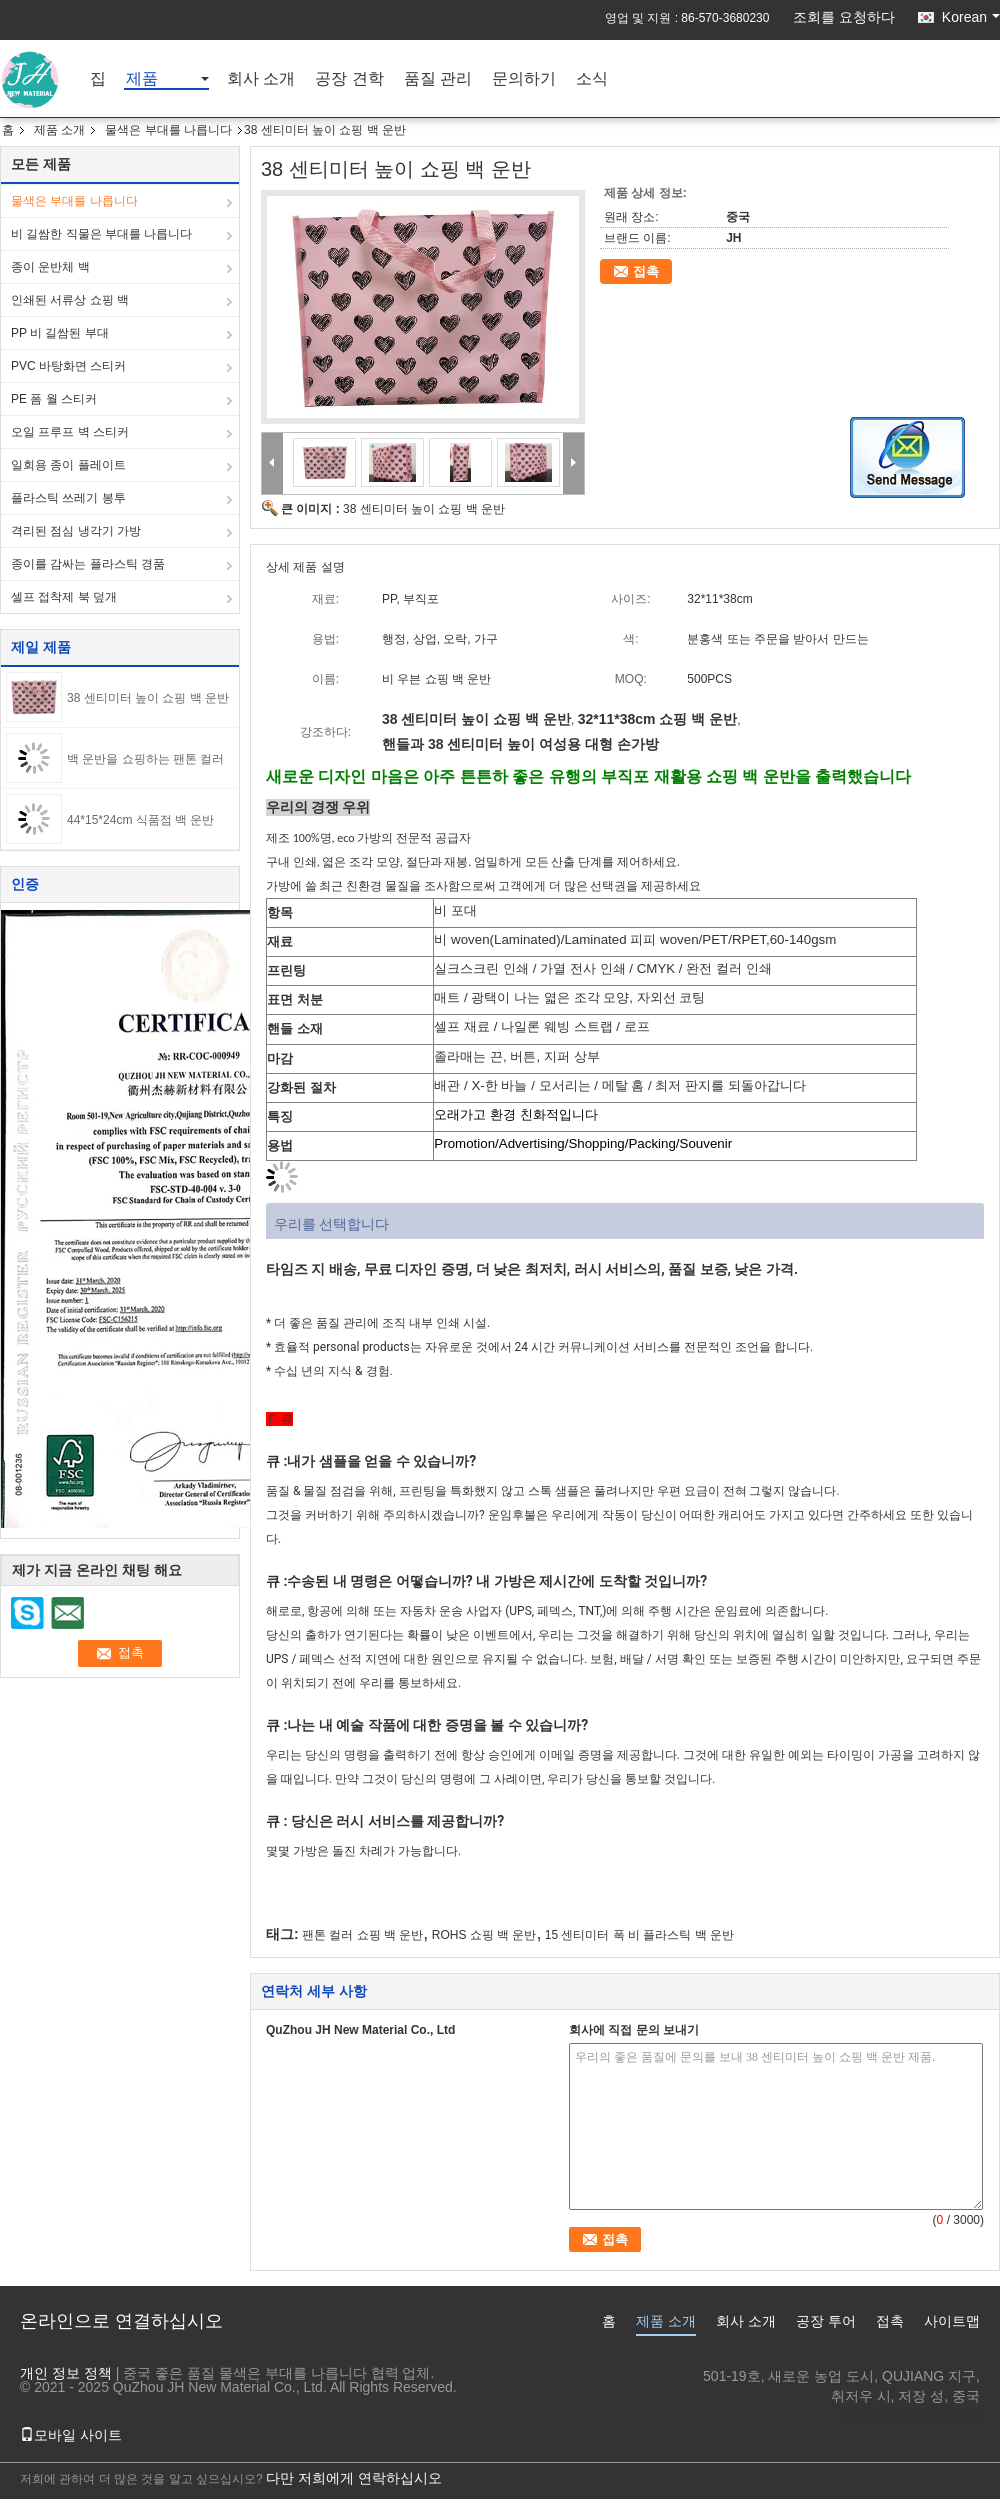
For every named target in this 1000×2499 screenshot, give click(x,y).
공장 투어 (826, 2321)
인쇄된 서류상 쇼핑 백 (70, 300)
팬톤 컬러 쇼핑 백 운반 (362, 1935)
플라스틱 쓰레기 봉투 (68, 498)
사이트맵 (952, 2321)
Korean (971, 17)
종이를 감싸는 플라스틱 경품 (88, 564)
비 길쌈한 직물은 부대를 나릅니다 (101, 234)
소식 (592, 79)
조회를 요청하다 (844, 17)
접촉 (646, 271)
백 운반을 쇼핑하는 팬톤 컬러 (145, 759)
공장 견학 (349, 79)
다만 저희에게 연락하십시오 (354, 2478)
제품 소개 (59, 130)
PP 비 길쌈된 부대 (60, 333)
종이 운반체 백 (50, 267)
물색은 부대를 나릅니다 (168, 130)
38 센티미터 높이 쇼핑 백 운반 (148, 698)
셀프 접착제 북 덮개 (64, 597)
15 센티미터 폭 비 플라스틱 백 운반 (639, 1935)
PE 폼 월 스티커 (54, 399)
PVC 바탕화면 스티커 (68, 366)
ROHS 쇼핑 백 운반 (484, 1935)
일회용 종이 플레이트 (68, 465)
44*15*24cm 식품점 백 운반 (140, 820)
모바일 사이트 (71, 2435)
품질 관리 (438, 79)
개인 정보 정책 (66, 2373)
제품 (142, 79)
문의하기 (524, 79)
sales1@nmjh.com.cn (913, 2416)
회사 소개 (261, 79)
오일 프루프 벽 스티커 (70, 432)
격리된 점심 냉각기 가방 (76, 531)
